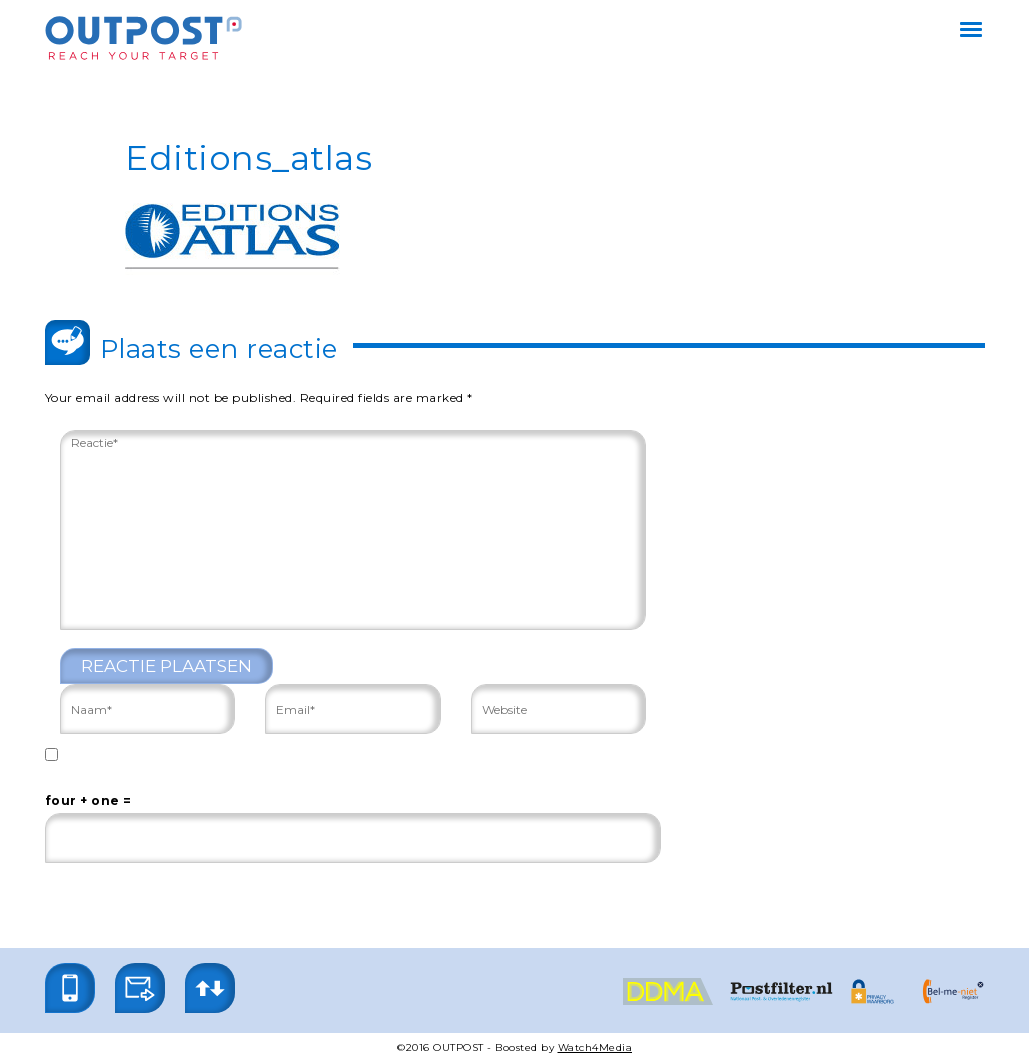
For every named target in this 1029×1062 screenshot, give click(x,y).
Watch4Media (595, 1047)
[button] (70, 988)
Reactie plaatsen (166, 666)
